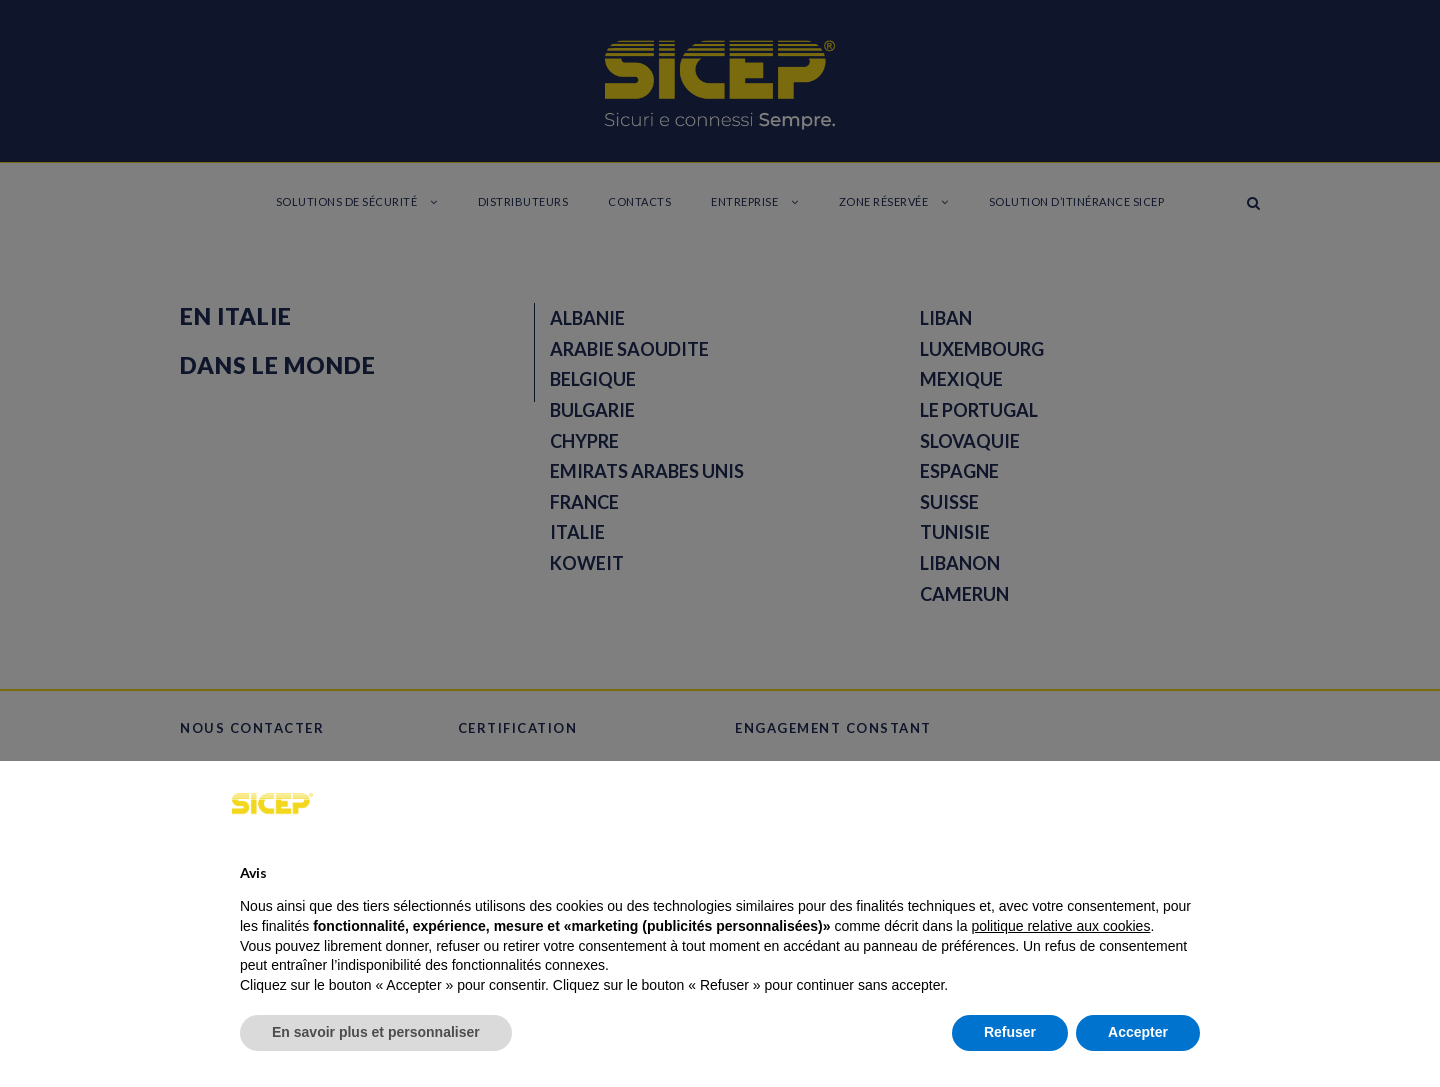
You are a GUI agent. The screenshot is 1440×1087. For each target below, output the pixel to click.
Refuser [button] (1010, 1032)
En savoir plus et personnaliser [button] (376, 1032)
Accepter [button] (1138, 1032)
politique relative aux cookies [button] (1060, 926)
